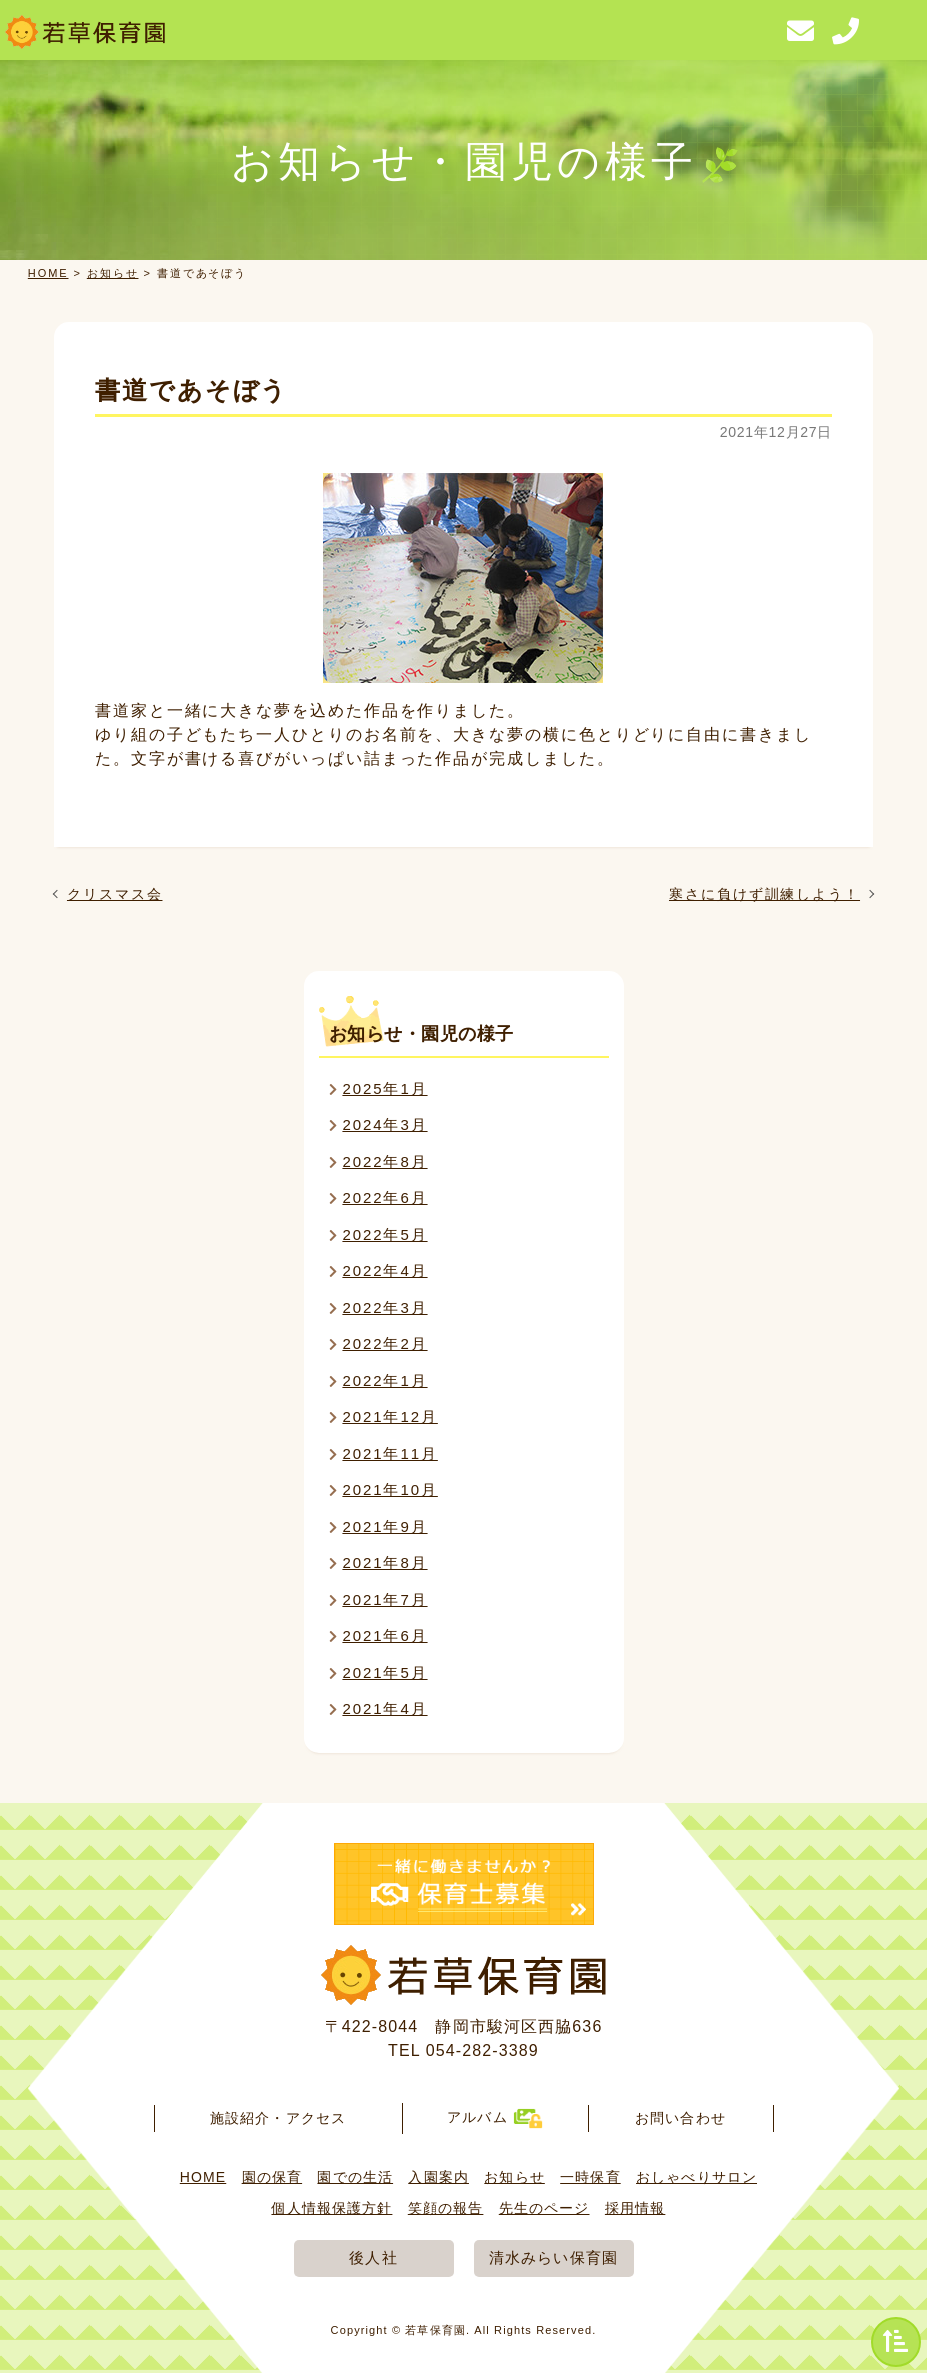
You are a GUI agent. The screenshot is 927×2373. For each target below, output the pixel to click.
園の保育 (272, 2177)
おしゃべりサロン (696, 2177)
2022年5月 (384, 1234)
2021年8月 (384, 1562)
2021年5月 (384, 1672)
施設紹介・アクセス (278, 2118)
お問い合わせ (680, 2118)
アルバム (494, 2117)
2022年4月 (384, 1270)
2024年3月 (384, 1124)
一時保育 (590, 2177)
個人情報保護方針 (331, 2208)
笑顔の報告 (446, 2208)
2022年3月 (384, 1307)
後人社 (373, 2257)
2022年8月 (384, 1161)
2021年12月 (389, 1416)
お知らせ (113, 273)
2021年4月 (384, 1708)
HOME (48, 273)
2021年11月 (389, 1453)
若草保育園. (437, 2330)
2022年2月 (384, 1343)
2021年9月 (384, 1526)
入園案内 (438, 2177)
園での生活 (355, 2177)
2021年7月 (384, 1599)
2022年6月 (384, 1197)
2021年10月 (389, 1489)
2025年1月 (384, 1088)
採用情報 (635, 2208)
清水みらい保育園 (553, 2257)
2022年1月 (384, 1380)
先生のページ (544, 2208)
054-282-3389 (482, 2050)
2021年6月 (384, 1635)
